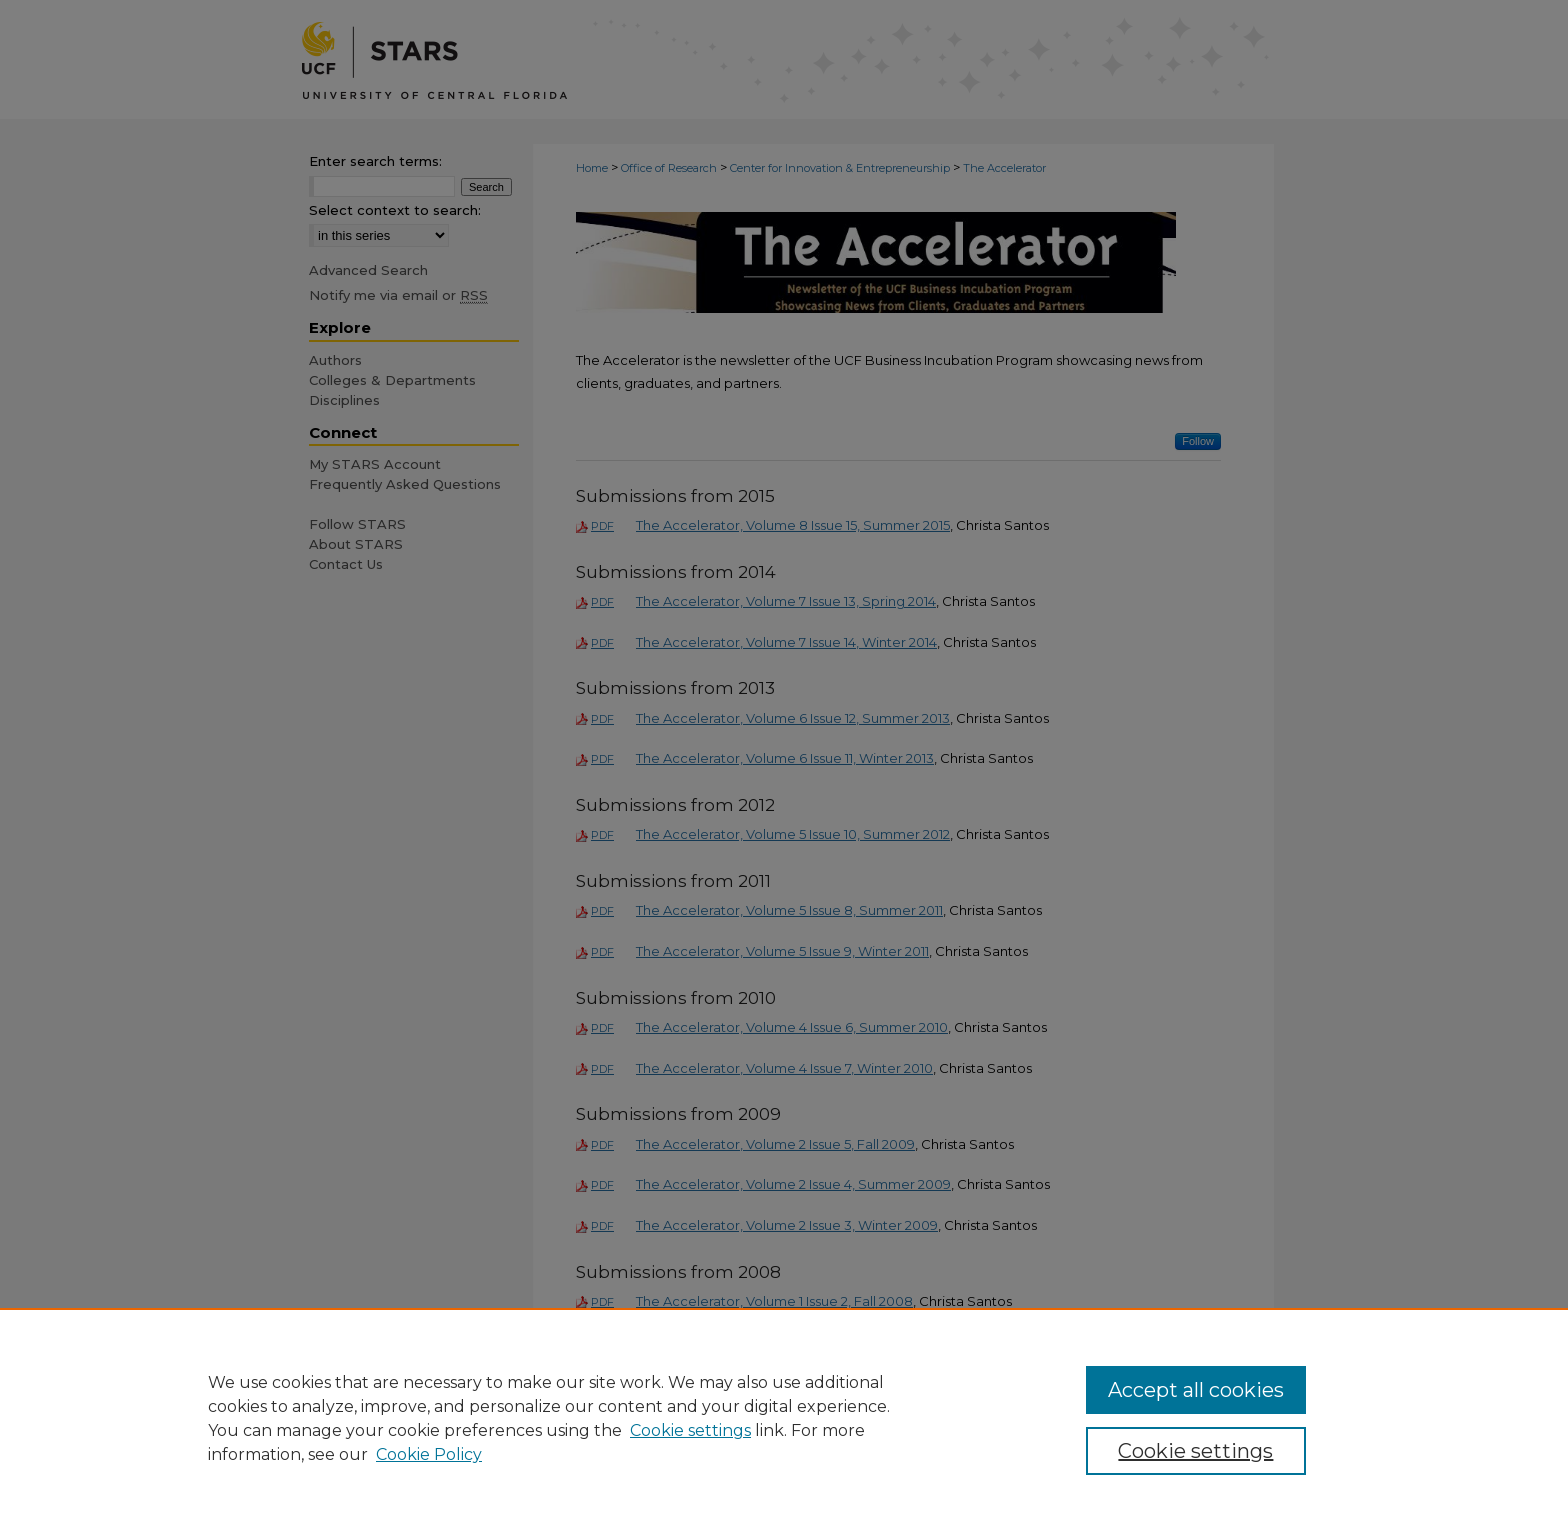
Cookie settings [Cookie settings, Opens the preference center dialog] (1195, 1451)
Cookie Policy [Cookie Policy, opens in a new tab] (429, 1454)
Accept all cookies (1196, 1390)
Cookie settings (690, 1430)
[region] (784, 1418)
